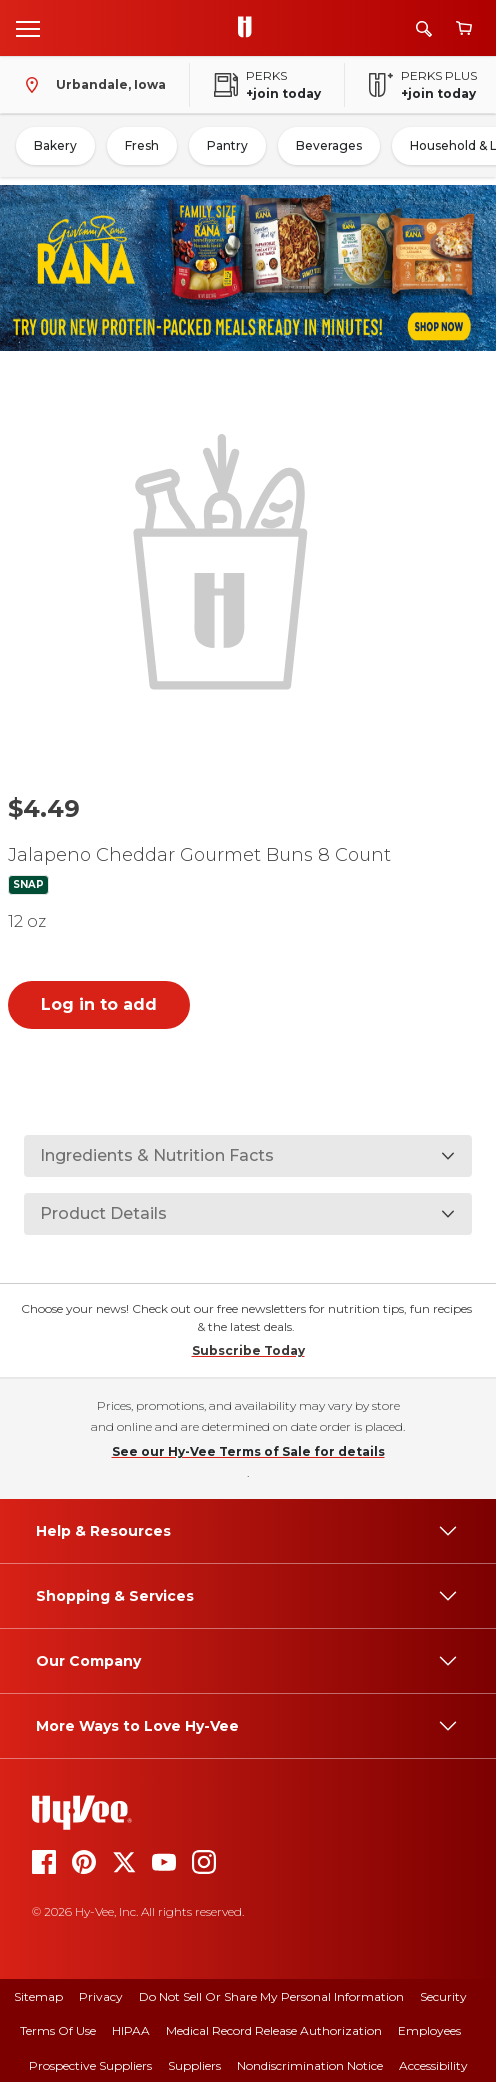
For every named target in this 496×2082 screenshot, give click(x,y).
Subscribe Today (248, 1350)
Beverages (329, 145)
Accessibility (433, 2065)
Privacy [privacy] (101, 1996)
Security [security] (443, 1996)
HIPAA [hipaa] (131, 2030)
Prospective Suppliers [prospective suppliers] (90, 2065)
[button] (225, 559)
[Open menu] (28, 28)
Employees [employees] (429, 2030)
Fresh (142, 145)
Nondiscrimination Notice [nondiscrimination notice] (310, 2065)
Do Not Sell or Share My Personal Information (271, 1996)
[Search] (424, 28)
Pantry (227, 145)
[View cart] (464, 28)
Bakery (55, 145)
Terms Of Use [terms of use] (58, 2030)
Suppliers (194, 2065)
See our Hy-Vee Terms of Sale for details (248, 1451)
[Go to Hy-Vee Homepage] (250, 28)
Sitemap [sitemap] (38, 1996)
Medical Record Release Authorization (274, 2030)
